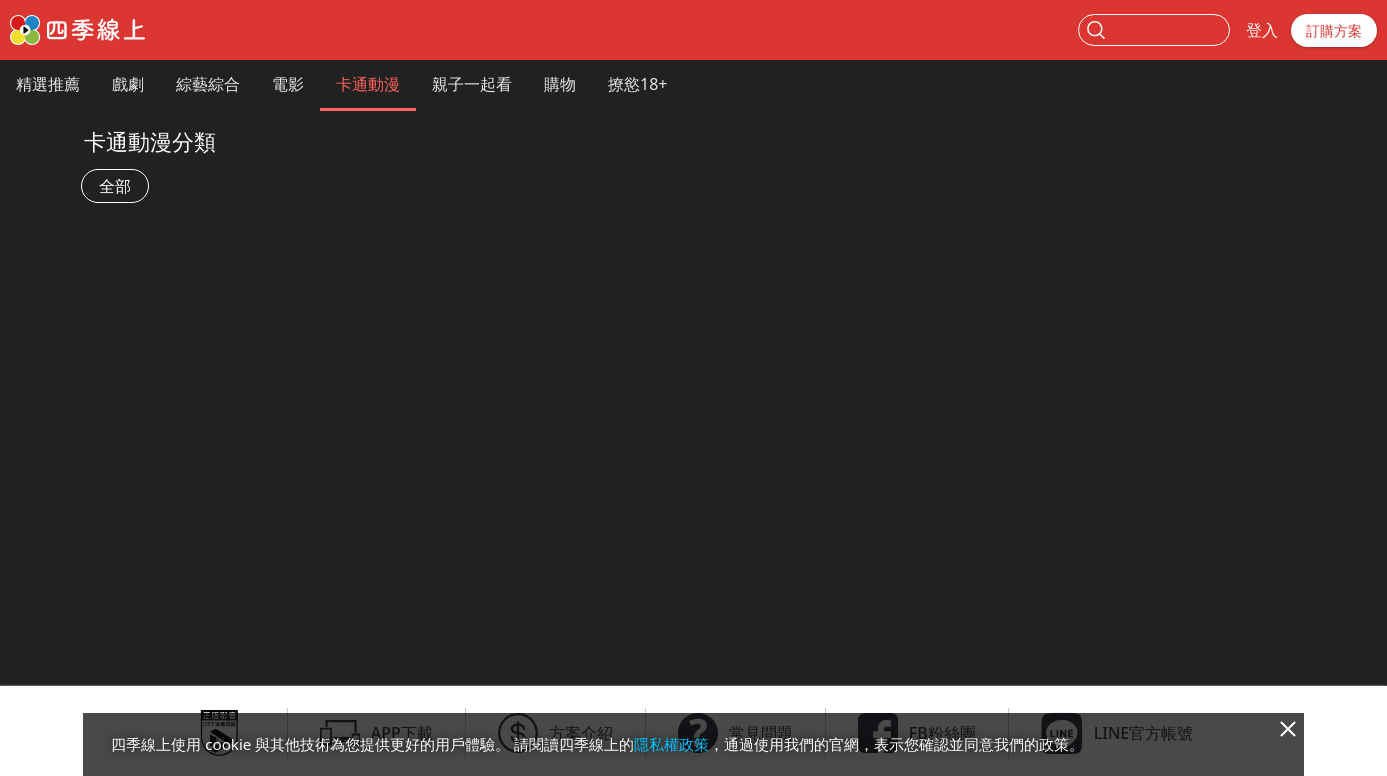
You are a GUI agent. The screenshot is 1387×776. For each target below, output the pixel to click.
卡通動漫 (368, 84)
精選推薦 (48, 84)
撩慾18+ (637, 84)
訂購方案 (1334, 30)
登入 (1262, 30)
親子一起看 (472, 84)
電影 (288, 84)
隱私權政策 (671, 744)
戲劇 (128, 84)
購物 (560, 84)
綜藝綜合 (208, 84)
